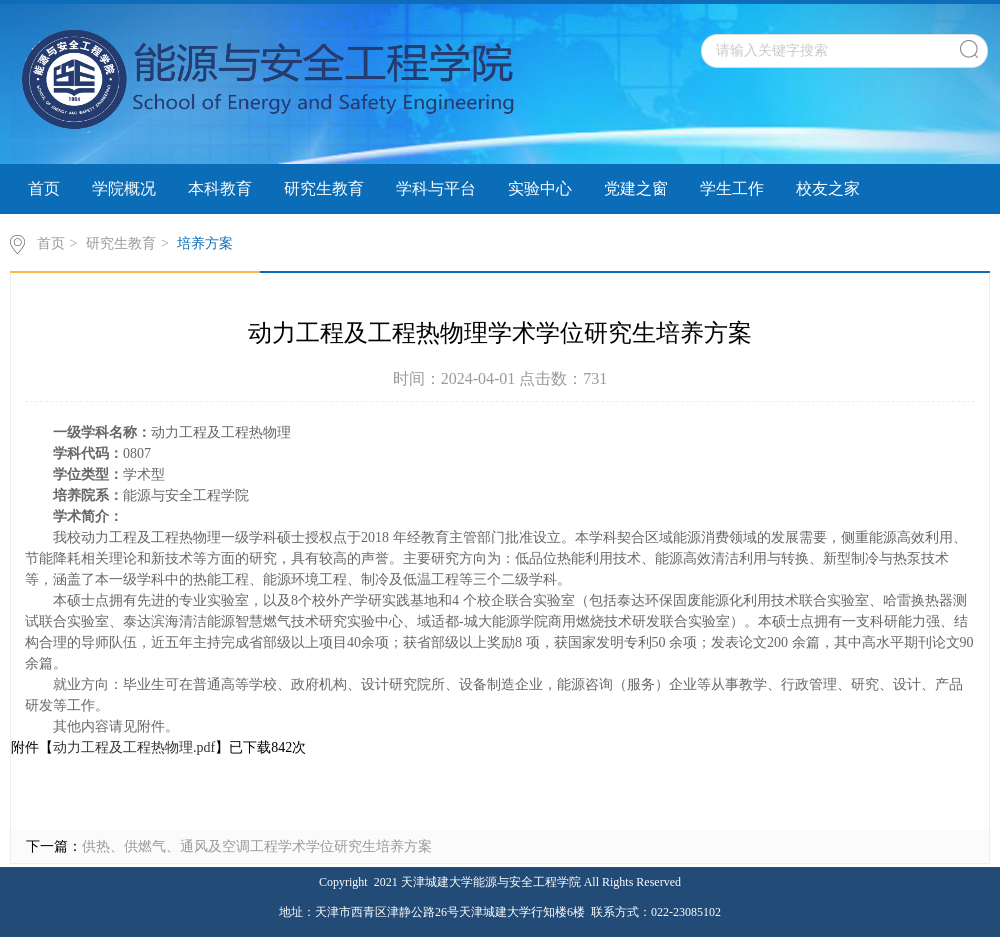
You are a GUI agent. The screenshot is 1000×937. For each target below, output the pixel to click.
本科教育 (220, 188)
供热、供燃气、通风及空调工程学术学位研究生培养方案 (257, 846)
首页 (44, 188)
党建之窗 (636, 188)
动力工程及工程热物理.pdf (134, 747)
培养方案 (205, 243)
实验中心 (540, 188)
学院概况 (124, 188)
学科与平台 (436, 188)
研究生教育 (324, 188)
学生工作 (732, 188)
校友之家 (828, 188)
